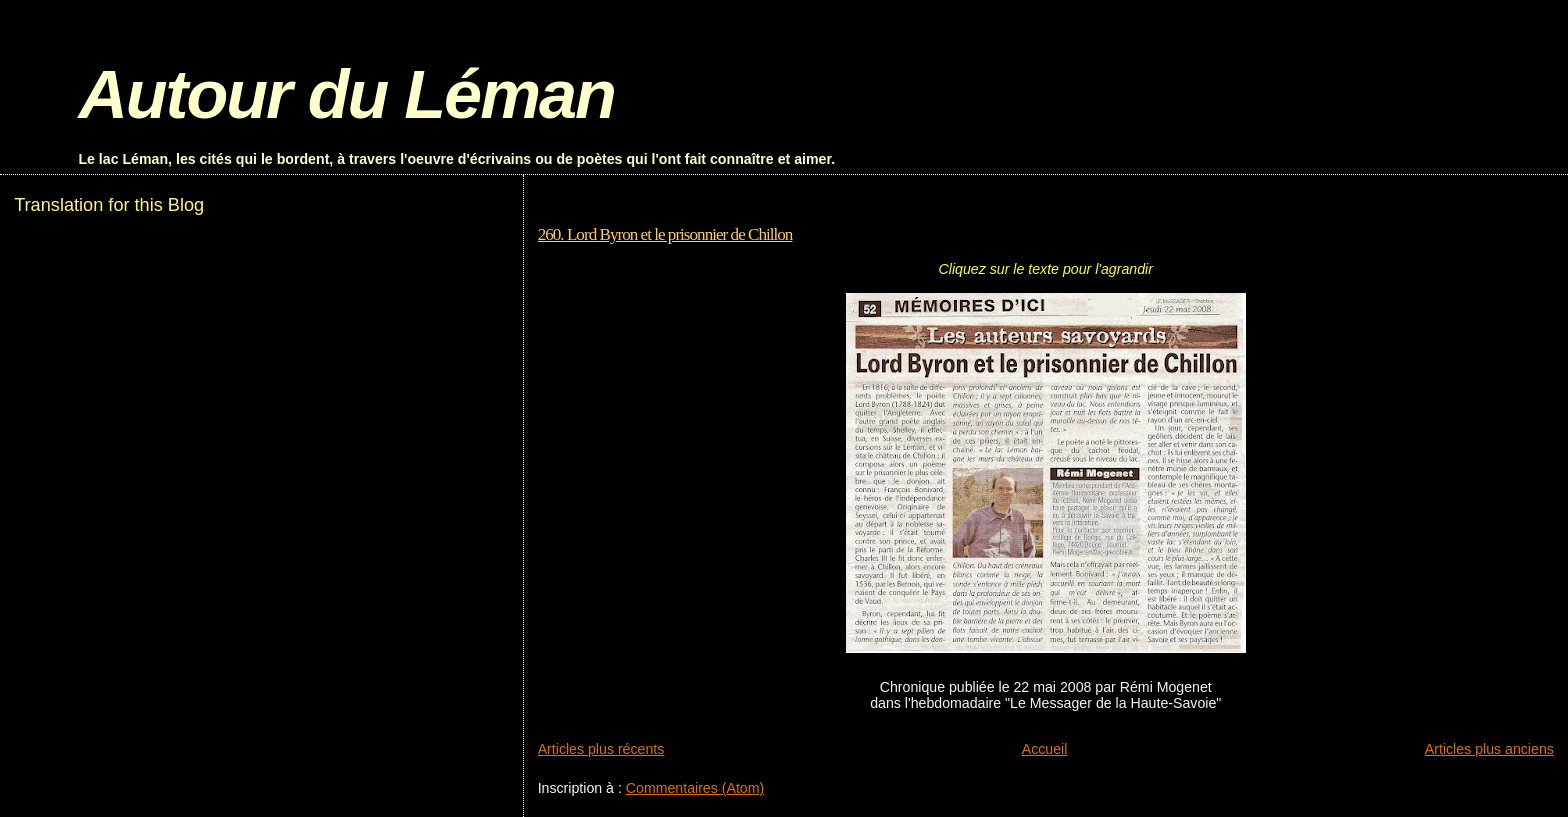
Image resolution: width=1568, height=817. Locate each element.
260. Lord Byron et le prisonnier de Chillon (665, 234)
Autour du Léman (346, 94)
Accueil (1045, 749)
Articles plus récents (601, 749)
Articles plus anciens (1489, 749)
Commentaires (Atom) (695, 788)
